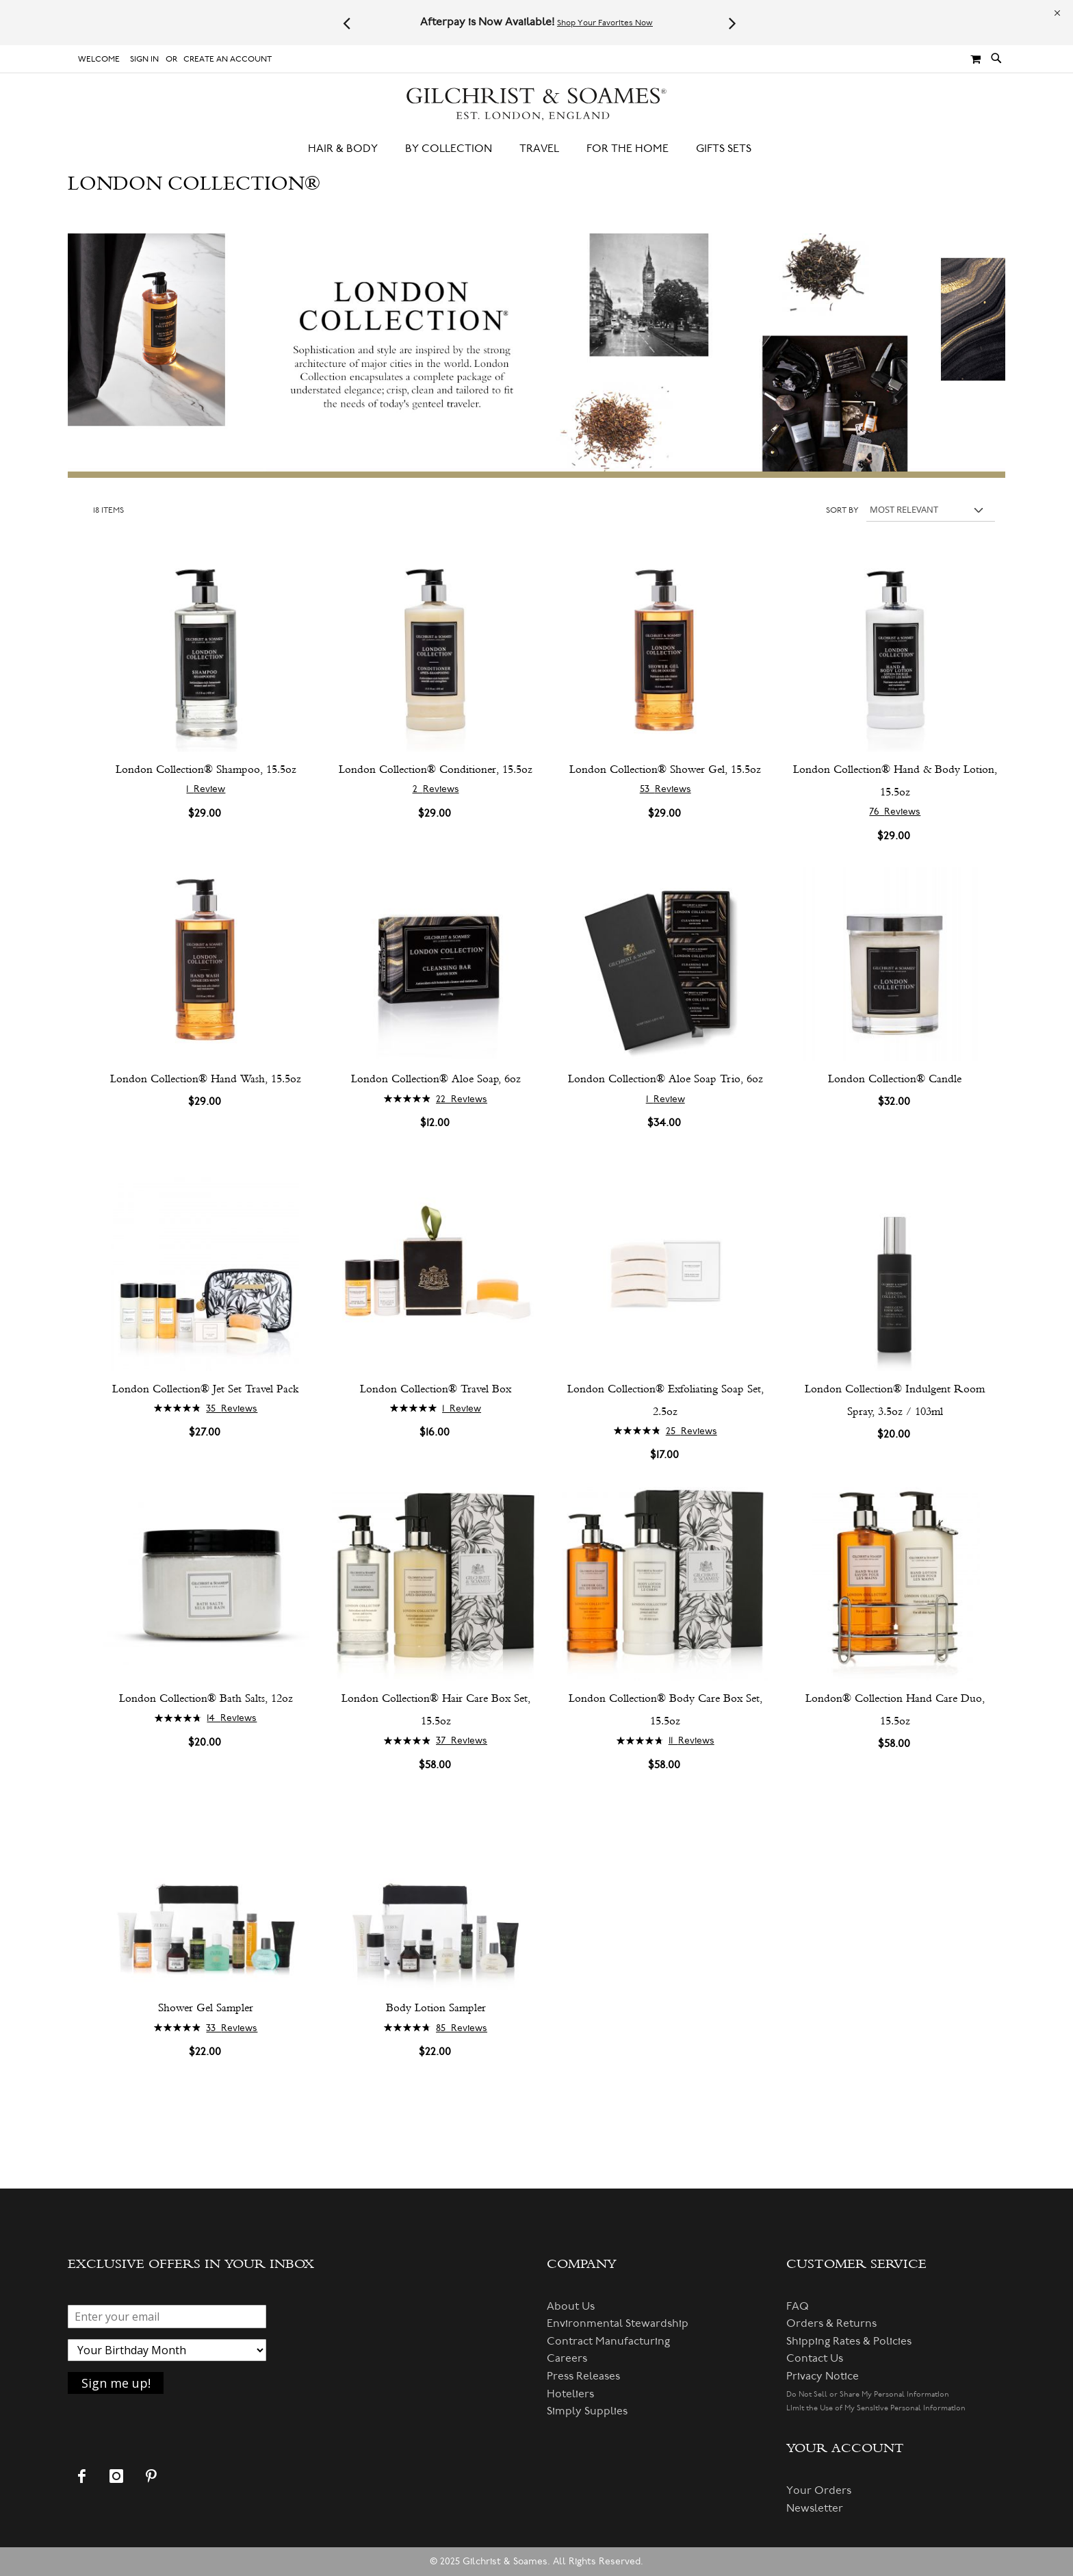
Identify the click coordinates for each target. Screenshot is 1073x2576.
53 (665, 789)
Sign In (144, 59)
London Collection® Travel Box (435, 1388)
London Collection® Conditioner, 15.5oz (435, 769)
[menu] (536, 149)
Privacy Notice (822, 2376)
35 (231, 1408)
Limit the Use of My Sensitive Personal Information (876, 2407)
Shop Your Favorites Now (605, 23)
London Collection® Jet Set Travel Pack (205, 1388)
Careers (567, 2358)
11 (691, 1740)
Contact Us (814, 2358)
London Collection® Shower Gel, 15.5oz (665, 769)
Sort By (842, 510)
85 (461, 2028)
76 (894, 811)
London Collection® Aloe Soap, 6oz (436, 1078)
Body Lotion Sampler (436, 2007)
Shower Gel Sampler (205, 2007)
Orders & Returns (831, 2323)
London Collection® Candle (894, 1078)
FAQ (797, 2306)
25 (691, 1431)
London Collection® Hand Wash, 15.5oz (205, 1078)
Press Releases (583, 2376)
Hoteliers (570, 2394)
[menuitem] (349, 149)
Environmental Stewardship (617, 2323)
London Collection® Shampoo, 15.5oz (206, 769)
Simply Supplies (587, 2411)
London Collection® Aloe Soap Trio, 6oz (665, 1078)
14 (232, 1718)
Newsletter (814, 2508)
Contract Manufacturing (608, 2341)
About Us (571, 2306)
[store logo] (536, 104)
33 (231, 2028)
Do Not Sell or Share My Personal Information (867, 2394)
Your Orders (818, 2490)
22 (461, 1099)
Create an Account (227, 59)
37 (461, 1740)
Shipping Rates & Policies (849, 2341)
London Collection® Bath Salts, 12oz (206, 1698)
